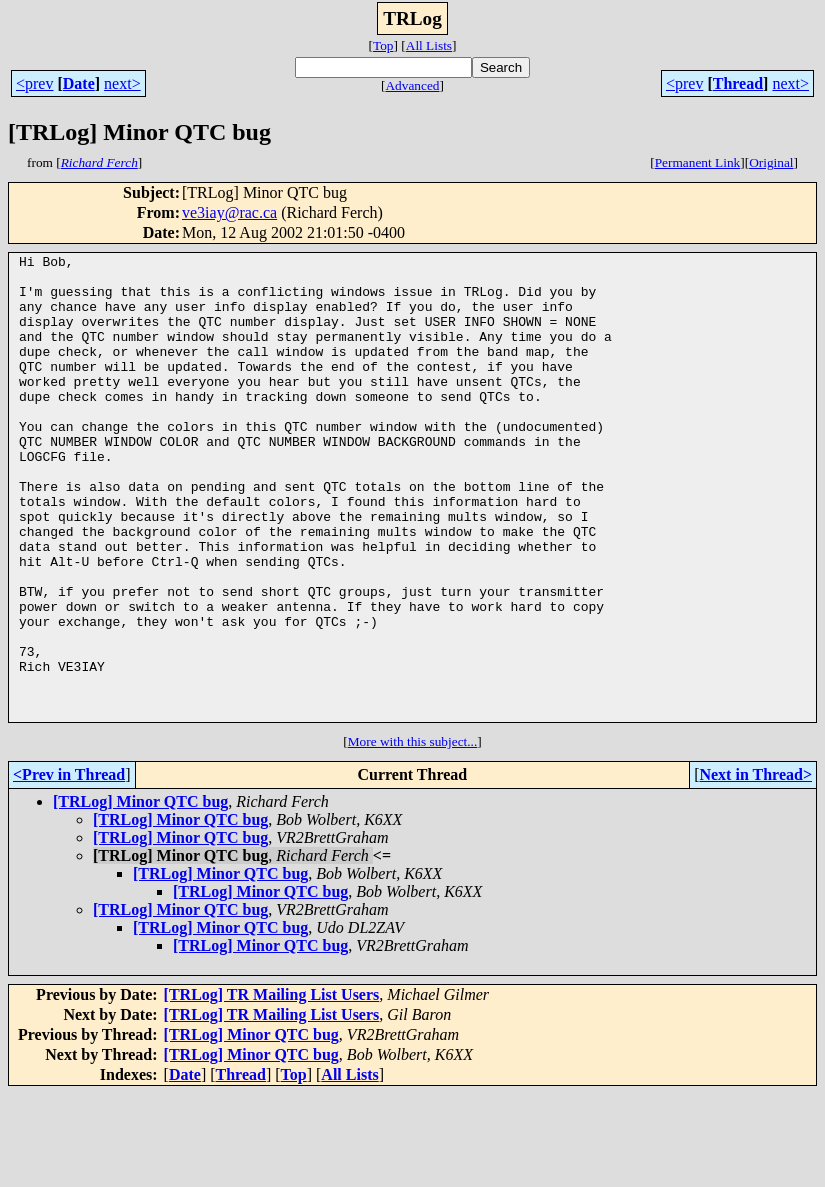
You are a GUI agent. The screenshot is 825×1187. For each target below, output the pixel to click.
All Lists (429, 45)
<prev (34, 83)
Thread (738, 83)
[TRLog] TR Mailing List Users (272, 1087)
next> (122, 83)
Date (79, 83)
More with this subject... (413, 834)
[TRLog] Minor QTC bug (140, 894)
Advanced (412, 85)
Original (771, 162)
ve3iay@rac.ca (229, 212)
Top (383, 45)
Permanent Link (698, 162)
